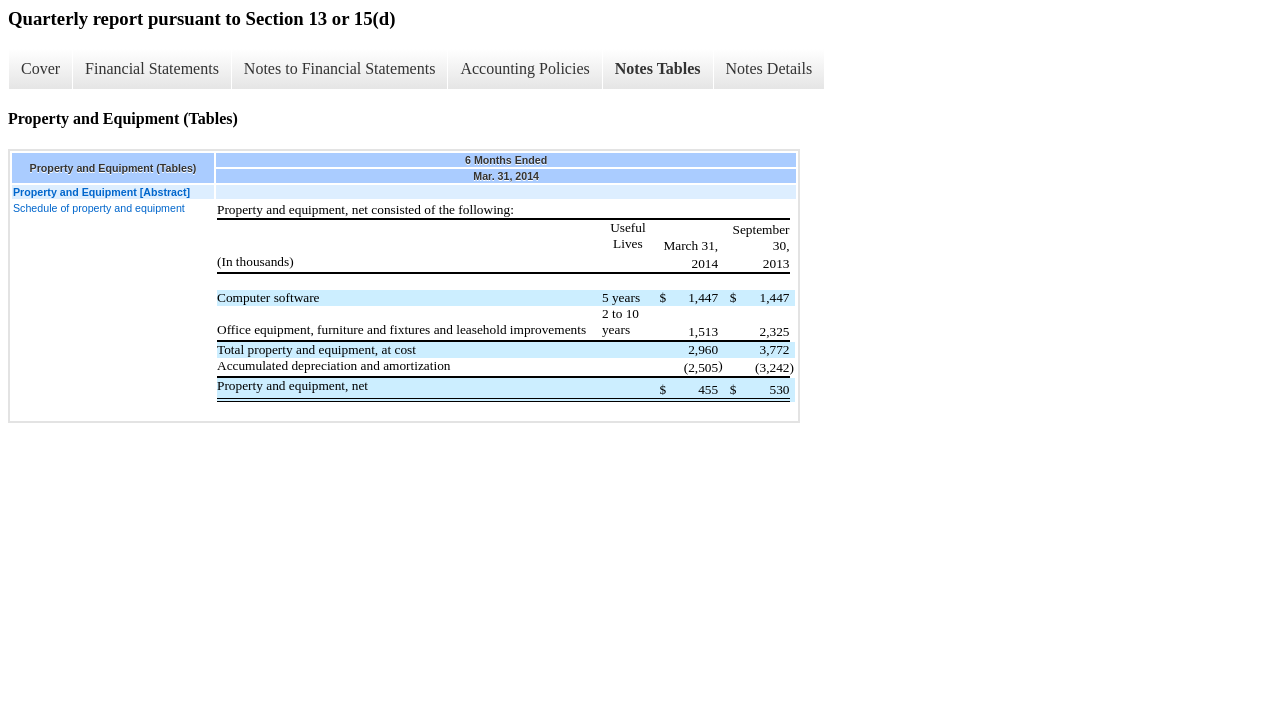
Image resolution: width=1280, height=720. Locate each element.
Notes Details (769, 68)
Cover (40, 68)
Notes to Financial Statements (340, 68)
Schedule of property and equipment (99, 208)
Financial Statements (152, 68)
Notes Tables (658, 68)
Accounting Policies (524, 68)
